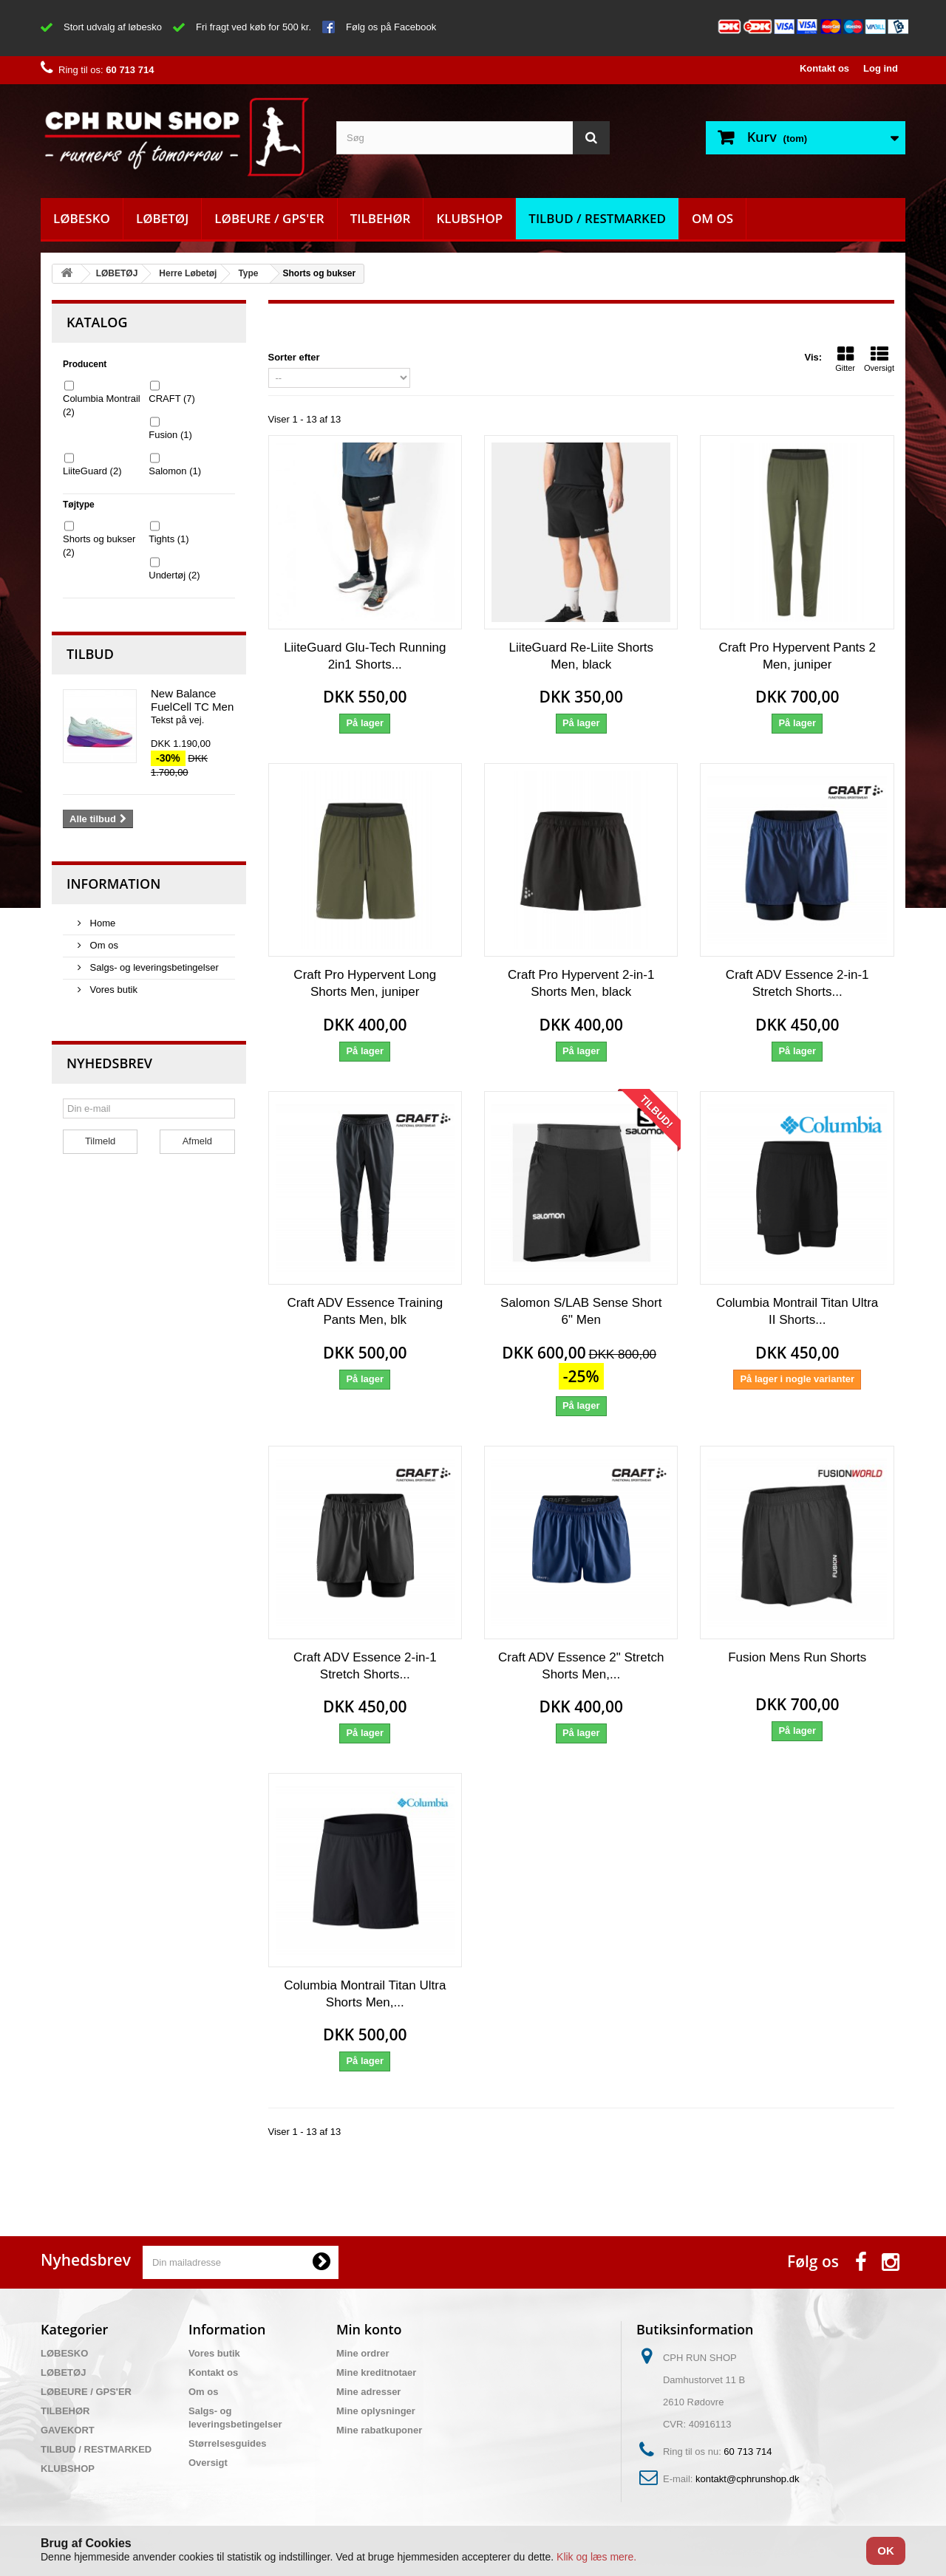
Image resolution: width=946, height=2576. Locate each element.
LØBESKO (81, 218)
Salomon (175, 470)
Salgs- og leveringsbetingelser (153, 967)
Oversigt (879, 359)
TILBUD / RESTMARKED (597, 218)
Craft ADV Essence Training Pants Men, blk (365, 1311)
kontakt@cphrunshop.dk (747, 2478)
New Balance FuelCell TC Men (192, 700)
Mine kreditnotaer (376, 2372)
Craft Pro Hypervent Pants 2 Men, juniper (797, 656)
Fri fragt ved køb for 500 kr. (253, 27)
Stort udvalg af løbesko (113, 27)
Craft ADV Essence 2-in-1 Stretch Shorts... (797, 983)
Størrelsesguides (227, 2443)
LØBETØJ (162, 218)
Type (248, 273)
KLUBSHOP (469, 218)
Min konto (369, 2329)
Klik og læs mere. (596, 2557)
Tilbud (90, 654)
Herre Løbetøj (188, 273)
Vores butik (112, 989)
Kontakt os (824, 68)
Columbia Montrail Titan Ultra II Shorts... (797, 1311)
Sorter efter (294, 357)
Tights (168, 538)
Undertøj (174, 575)
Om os (712, 218)
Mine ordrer (362, 2353)
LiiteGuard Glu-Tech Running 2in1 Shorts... (365, 656)
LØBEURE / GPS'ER (269, 218)
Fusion (170, 434)
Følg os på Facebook (391, 27)
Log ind (880, 68)
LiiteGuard (92, 470)
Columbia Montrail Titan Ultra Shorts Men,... (365, 1993)
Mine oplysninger (375, 2410)
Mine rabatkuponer (379, 2430)
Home (101, 923)
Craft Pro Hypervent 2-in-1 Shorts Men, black (581, 983)
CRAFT (172, 398)
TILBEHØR (380, 218)
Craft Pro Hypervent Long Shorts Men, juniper (364, 983)
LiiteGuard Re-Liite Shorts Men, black (580, 656)
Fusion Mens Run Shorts (797, 1657)
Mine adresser (368, 2391)
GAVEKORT (68, 2430)
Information (113, 883)
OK (885, 2550)
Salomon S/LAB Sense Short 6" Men (580, 1311)
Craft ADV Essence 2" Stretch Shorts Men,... (581, 1665)
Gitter (845, 359)
